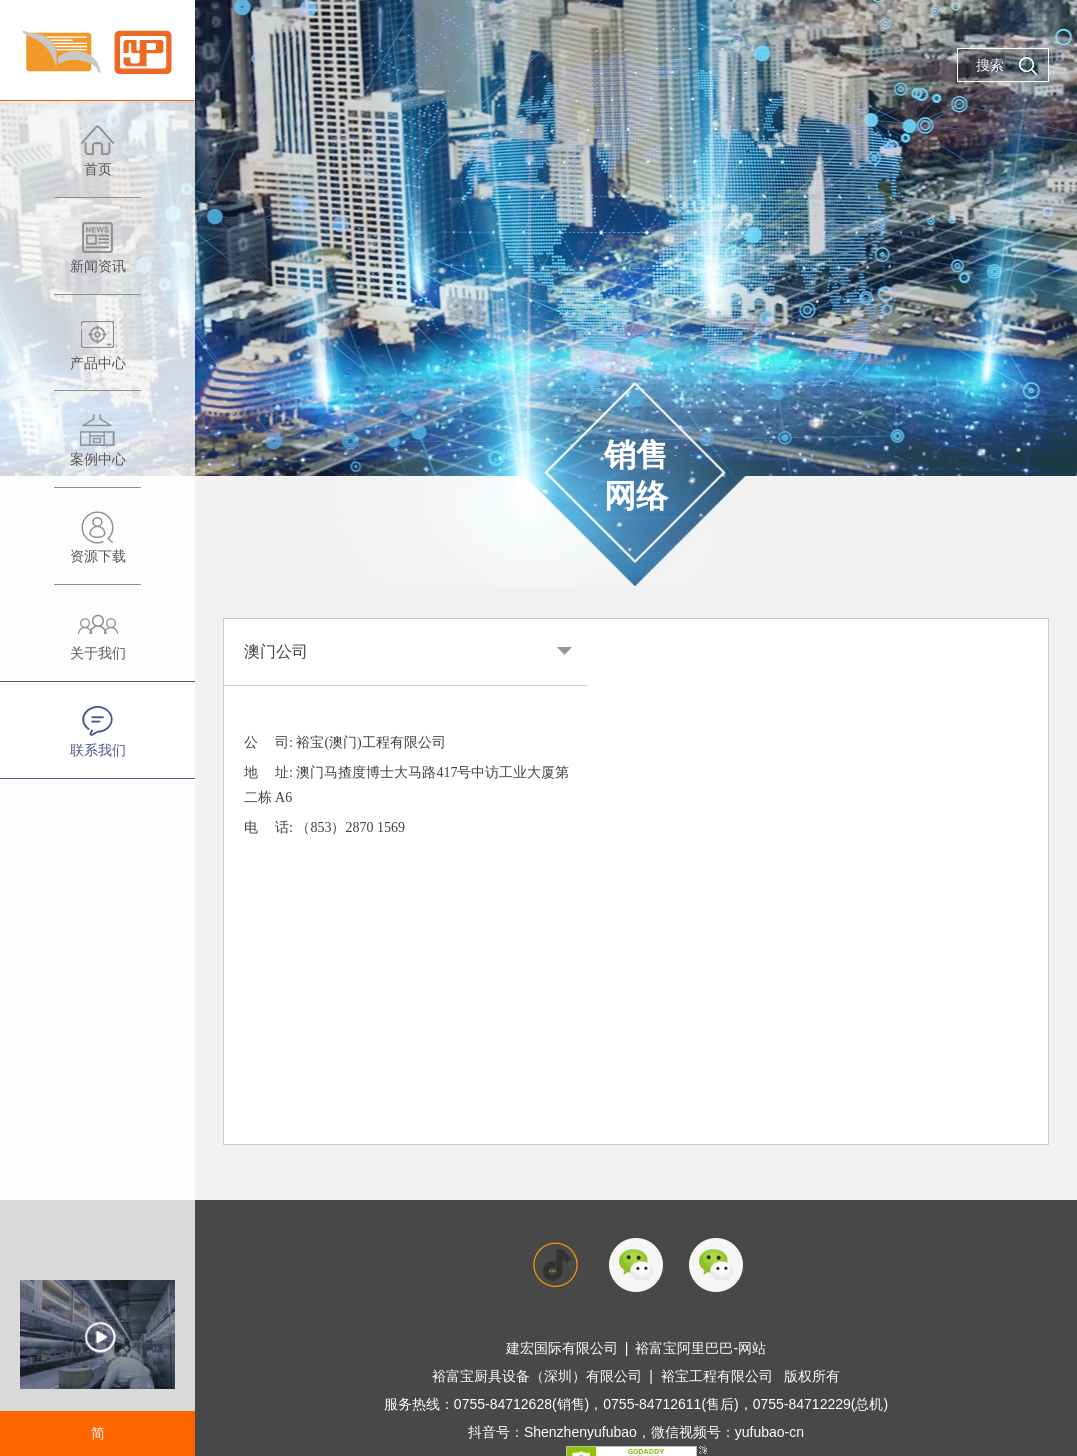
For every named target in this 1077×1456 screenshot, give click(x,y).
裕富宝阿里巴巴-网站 (700, 1348)
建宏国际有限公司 (562, 1348)
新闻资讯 (97, 257)
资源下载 (97, 547)
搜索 (1007, 66)
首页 (97, 160)
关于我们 (97, 644)
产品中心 (97, 354)
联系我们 (97, 741)
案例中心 (97, 450)
